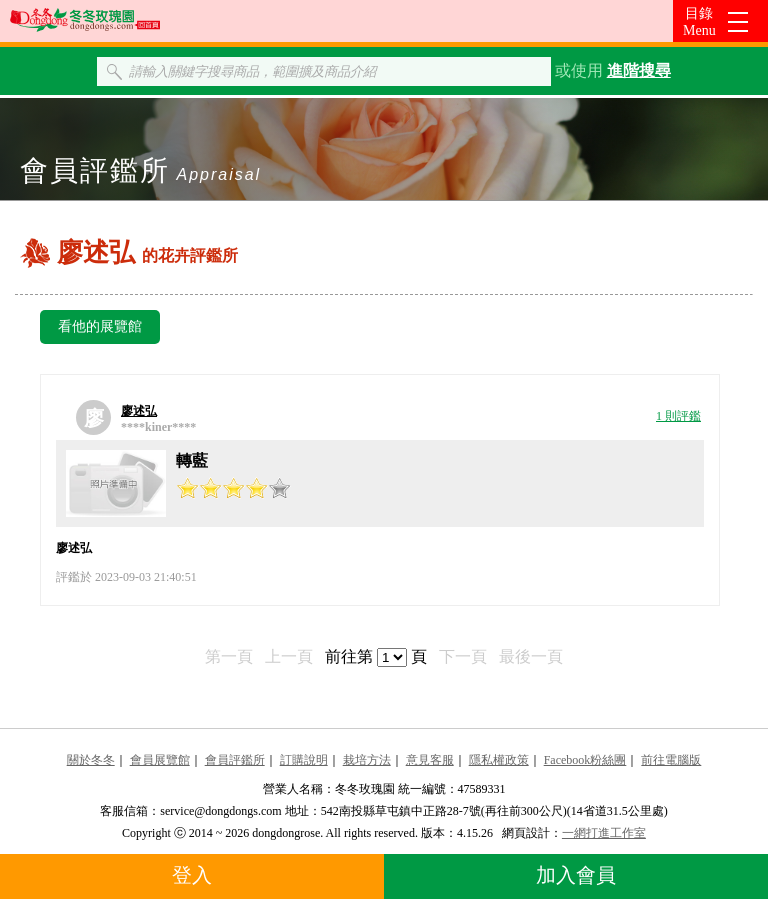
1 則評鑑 (678, 416)
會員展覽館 (160, 760)
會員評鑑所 (235, 760)
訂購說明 (304, 760)
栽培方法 (367, 760)
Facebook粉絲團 (585, 760)
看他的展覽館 (100, 326)
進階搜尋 (639, 70)
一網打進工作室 (604, 833)
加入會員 (576, 875)
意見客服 (430, 760)
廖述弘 (139, 411)
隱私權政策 (499, 760)
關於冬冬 (91, 760)
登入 (192, 875)
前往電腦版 (671, 760)
